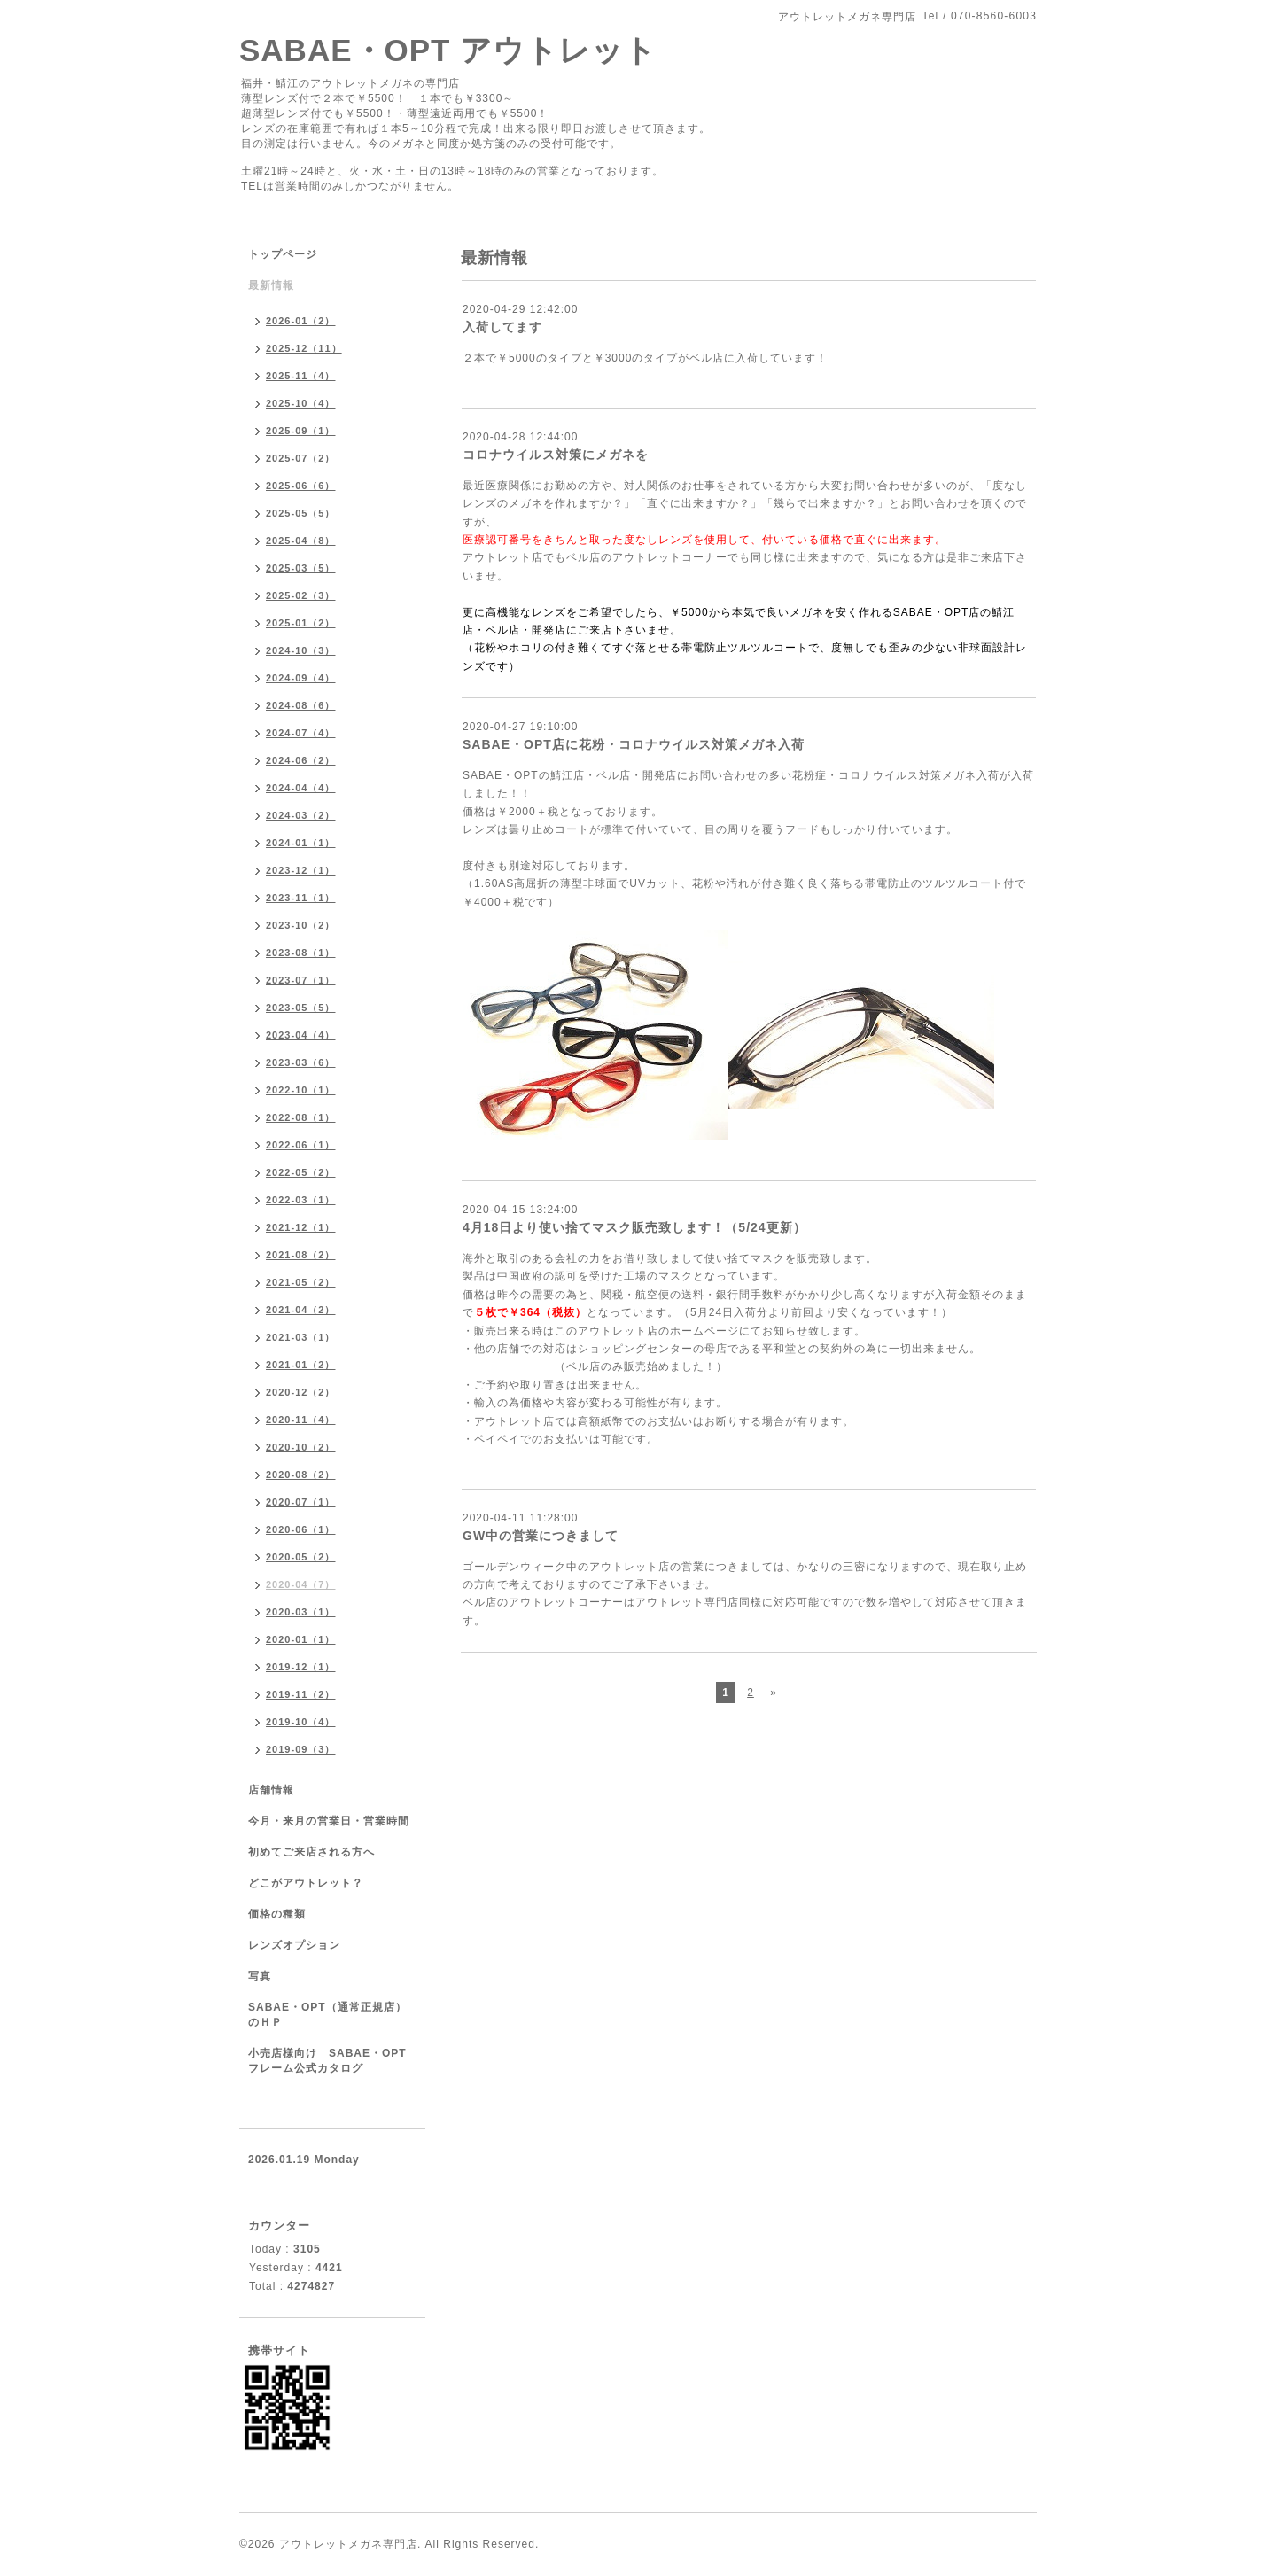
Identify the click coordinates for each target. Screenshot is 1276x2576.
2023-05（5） (301, 1007)
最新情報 (271, 285)
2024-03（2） (301, 815)
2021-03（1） (301, 1337)
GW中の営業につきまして (541, 1536)
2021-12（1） (301, 1227)
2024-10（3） (301, 650)
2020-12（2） (301, 1392)
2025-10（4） (301, 403)
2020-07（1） (301, 1502)
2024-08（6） (301, 705)
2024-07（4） (301, 733)
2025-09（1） (301, 430)
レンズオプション (294, 1945)
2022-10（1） (301, 1090)
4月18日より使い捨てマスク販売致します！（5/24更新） (634, 1227)
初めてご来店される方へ (311, 1852)
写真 (259, 1976)
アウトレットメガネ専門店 (348, 2544)
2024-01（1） (301, 842)
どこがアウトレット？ (305, 1883)
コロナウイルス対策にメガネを (556, 454)
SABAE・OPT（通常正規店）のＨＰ (327, 2014)
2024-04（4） (301, 787)
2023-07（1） (301, 980)
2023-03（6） (301, 1062)
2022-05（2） (301, 1172)
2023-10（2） (301, 925)
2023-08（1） (301, 952)
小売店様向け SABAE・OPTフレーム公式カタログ (327, 2060)
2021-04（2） (301, 1309)
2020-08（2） (301, 1474)
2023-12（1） (301, 870)
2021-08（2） (301, 1254)
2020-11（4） (301, 1419)
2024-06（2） (301, 760)
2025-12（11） (304, 348)
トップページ (282, 254)
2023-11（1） (301, 897)
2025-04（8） (301, 540)
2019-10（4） (301, 1721)
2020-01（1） (301, 1639)
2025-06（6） (301, 485)
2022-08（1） (301, 1117)
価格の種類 (277, 1914)
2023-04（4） (301, 1035)
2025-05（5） (301, 513)
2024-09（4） (301, 678)
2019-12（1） (301, 1667)
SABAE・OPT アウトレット (448, 50)
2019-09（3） (301, 1749)
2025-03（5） (301, 568)
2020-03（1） (301, 1612)
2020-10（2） (301, 1447)
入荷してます (502, 327)
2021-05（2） (301, 1282)
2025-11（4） (301, 375)
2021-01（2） (301, 1364)
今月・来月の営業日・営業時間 (328, 1821)
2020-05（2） (301, 1557)
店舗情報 (271, 1790)
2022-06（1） (301, 1145)
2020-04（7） (301, 1584)
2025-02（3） (301, 595)
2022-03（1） (301, 1200)
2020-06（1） (301, 1529)
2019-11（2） (301, 1694)
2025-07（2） (301, 458)
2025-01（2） (301, 623)
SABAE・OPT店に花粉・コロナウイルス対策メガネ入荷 (634, 744)
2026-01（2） (301, 320)
